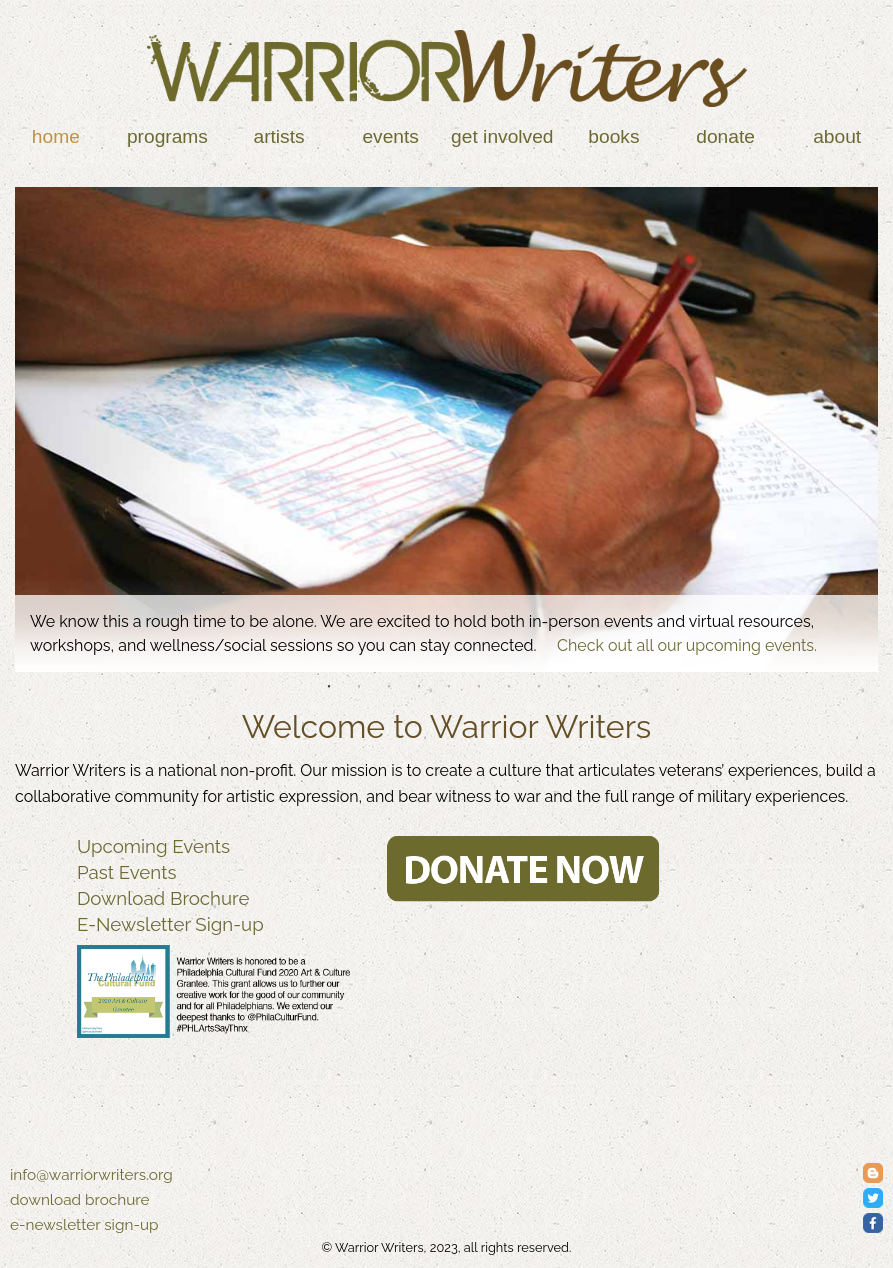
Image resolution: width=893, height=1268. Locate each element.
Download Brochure (163, 898)
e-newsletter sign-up (84, 1225)
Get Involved (502, 136)
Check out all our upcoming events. (687, 645)
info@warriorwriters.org (91, 1175)
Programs (167, 136)
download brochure (79, 1200)
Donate (725, 136)
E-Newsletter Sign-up (170, 924)
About (837, 136)
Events (390, 136)
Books (613, 136)
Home (56, 136)
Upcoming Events (153, 846)
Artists (278, 136)
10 (599, 687)
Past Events (127, 872)
